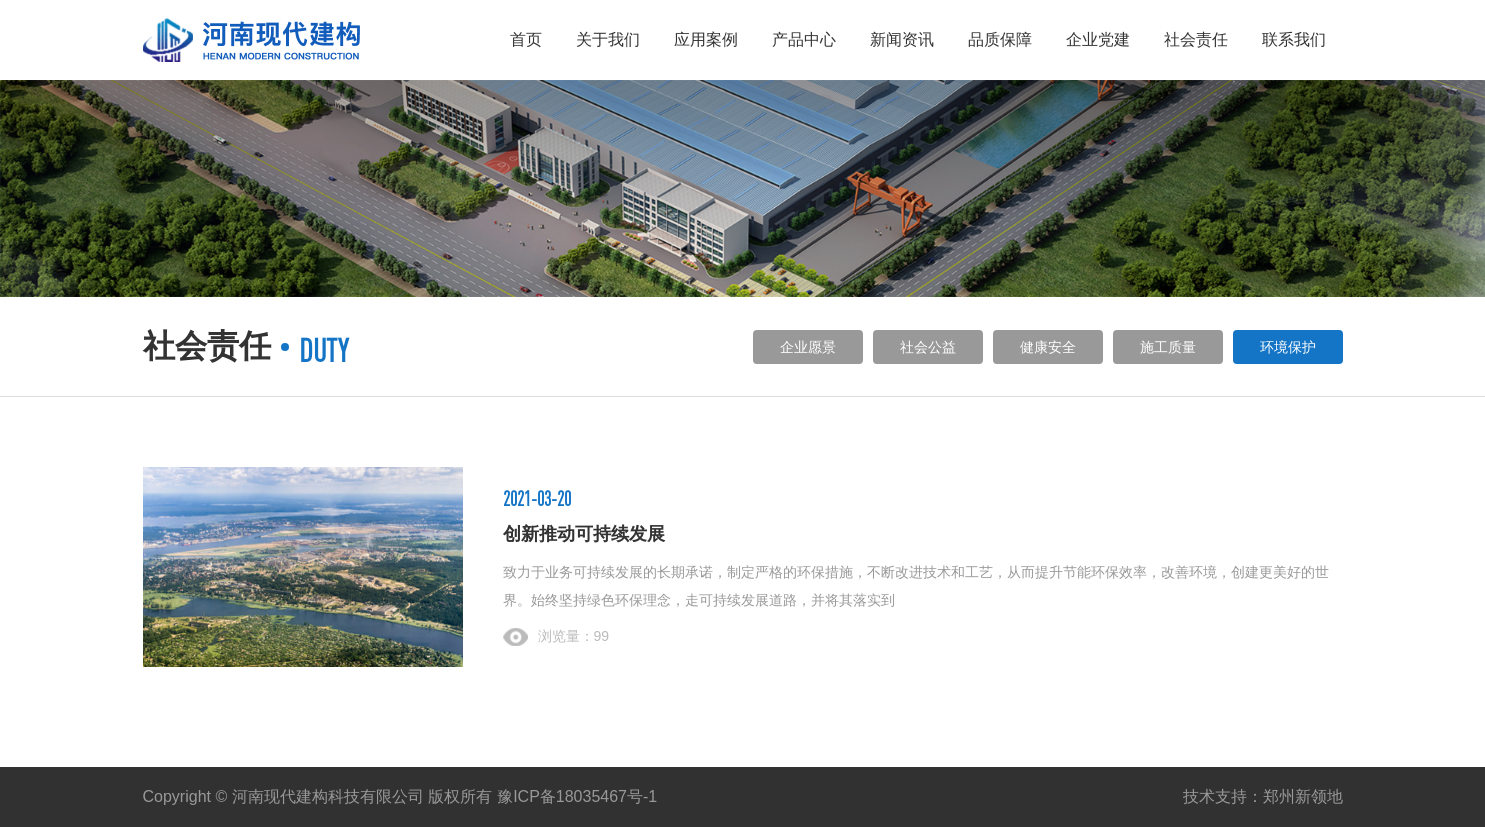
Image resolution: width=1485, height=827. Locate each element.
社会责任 (1196, 39)
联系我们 (1294, 39)
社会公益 (928, 347)
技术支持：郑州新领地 (1263, 796)
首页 (526, 39)
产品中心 (804, 39)
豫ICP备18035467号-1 (577, 796)
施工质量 (1168, 347)
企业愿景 (808, 347)
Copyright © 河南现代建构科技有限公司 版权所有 (318, 796)
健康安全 (1048, 347)
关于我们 (608, 39)
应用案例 (706, 39)
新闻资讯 (902, 39)
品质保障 (1000, 39)
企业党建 (1098, 39)
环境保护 (1288, 347)
